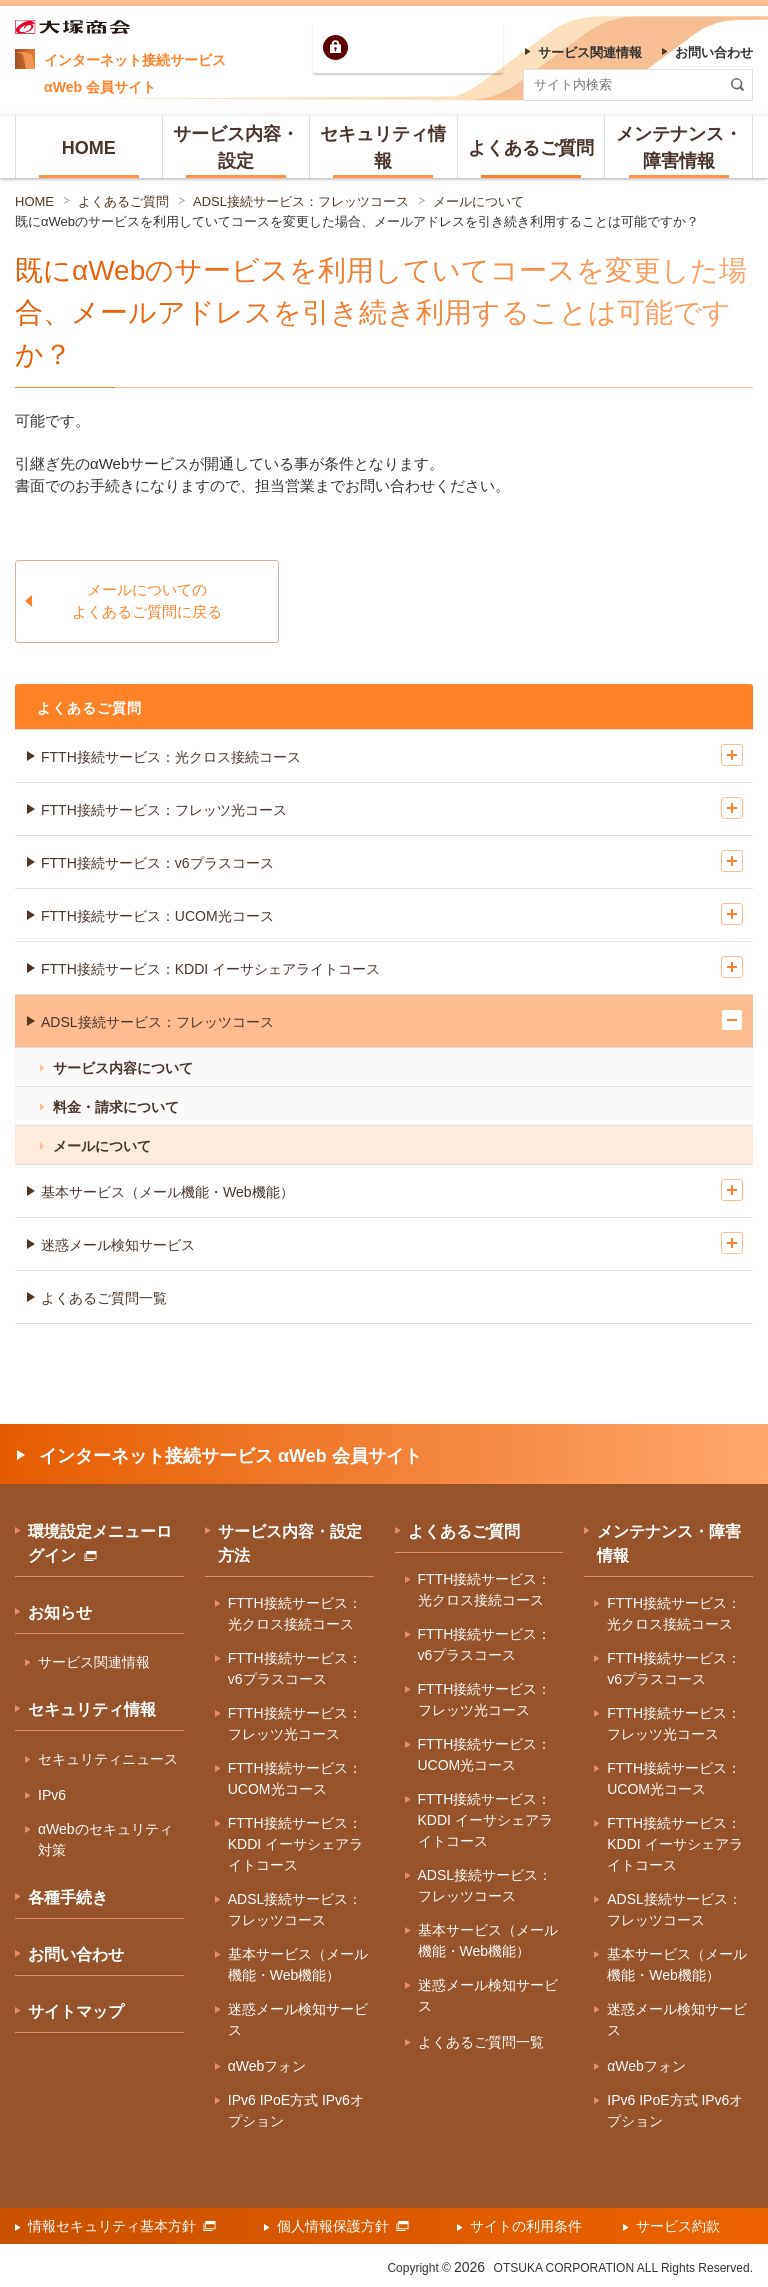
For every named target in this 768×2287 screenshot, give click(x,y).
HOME (34, 201)
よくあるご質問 (123, 201)
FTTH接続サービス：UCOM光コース (157, 916)
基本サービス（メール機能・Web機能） (167, 1192)
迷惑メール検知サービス (118, 1245)
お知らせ (60, 1612)
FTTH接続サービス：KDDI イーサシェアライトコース (210, 969)
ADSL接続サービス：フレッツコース (301, 201)
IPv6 (52, 1795)
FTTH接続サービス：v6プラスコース (157, 863)
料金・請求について (116, 1107)
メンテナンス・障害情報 (669, 1543)
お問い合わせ (76, 1954)
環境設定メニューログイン (100, 1543)
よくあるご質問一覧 (104, 1298)
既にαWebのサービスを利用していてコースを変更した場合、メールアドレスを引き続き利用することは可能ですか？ (357, 221)
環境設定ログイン (425, 47)
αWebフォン (267, 2066)
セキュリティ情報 (92, 1709)
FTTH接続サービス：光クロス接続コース (171, 757)
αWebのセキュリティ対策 (105, 1839)
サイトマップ (76, 2011)
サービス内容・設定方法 (290, 1543)
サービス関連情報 (94, 1662)
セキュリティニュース (108, 1759)
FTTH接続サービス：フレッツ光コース (164, 810)
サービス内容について (123, 1068)
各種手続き (68, 1897)
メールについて (478, 201)
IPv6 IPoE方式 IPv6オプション (296, 2110)
